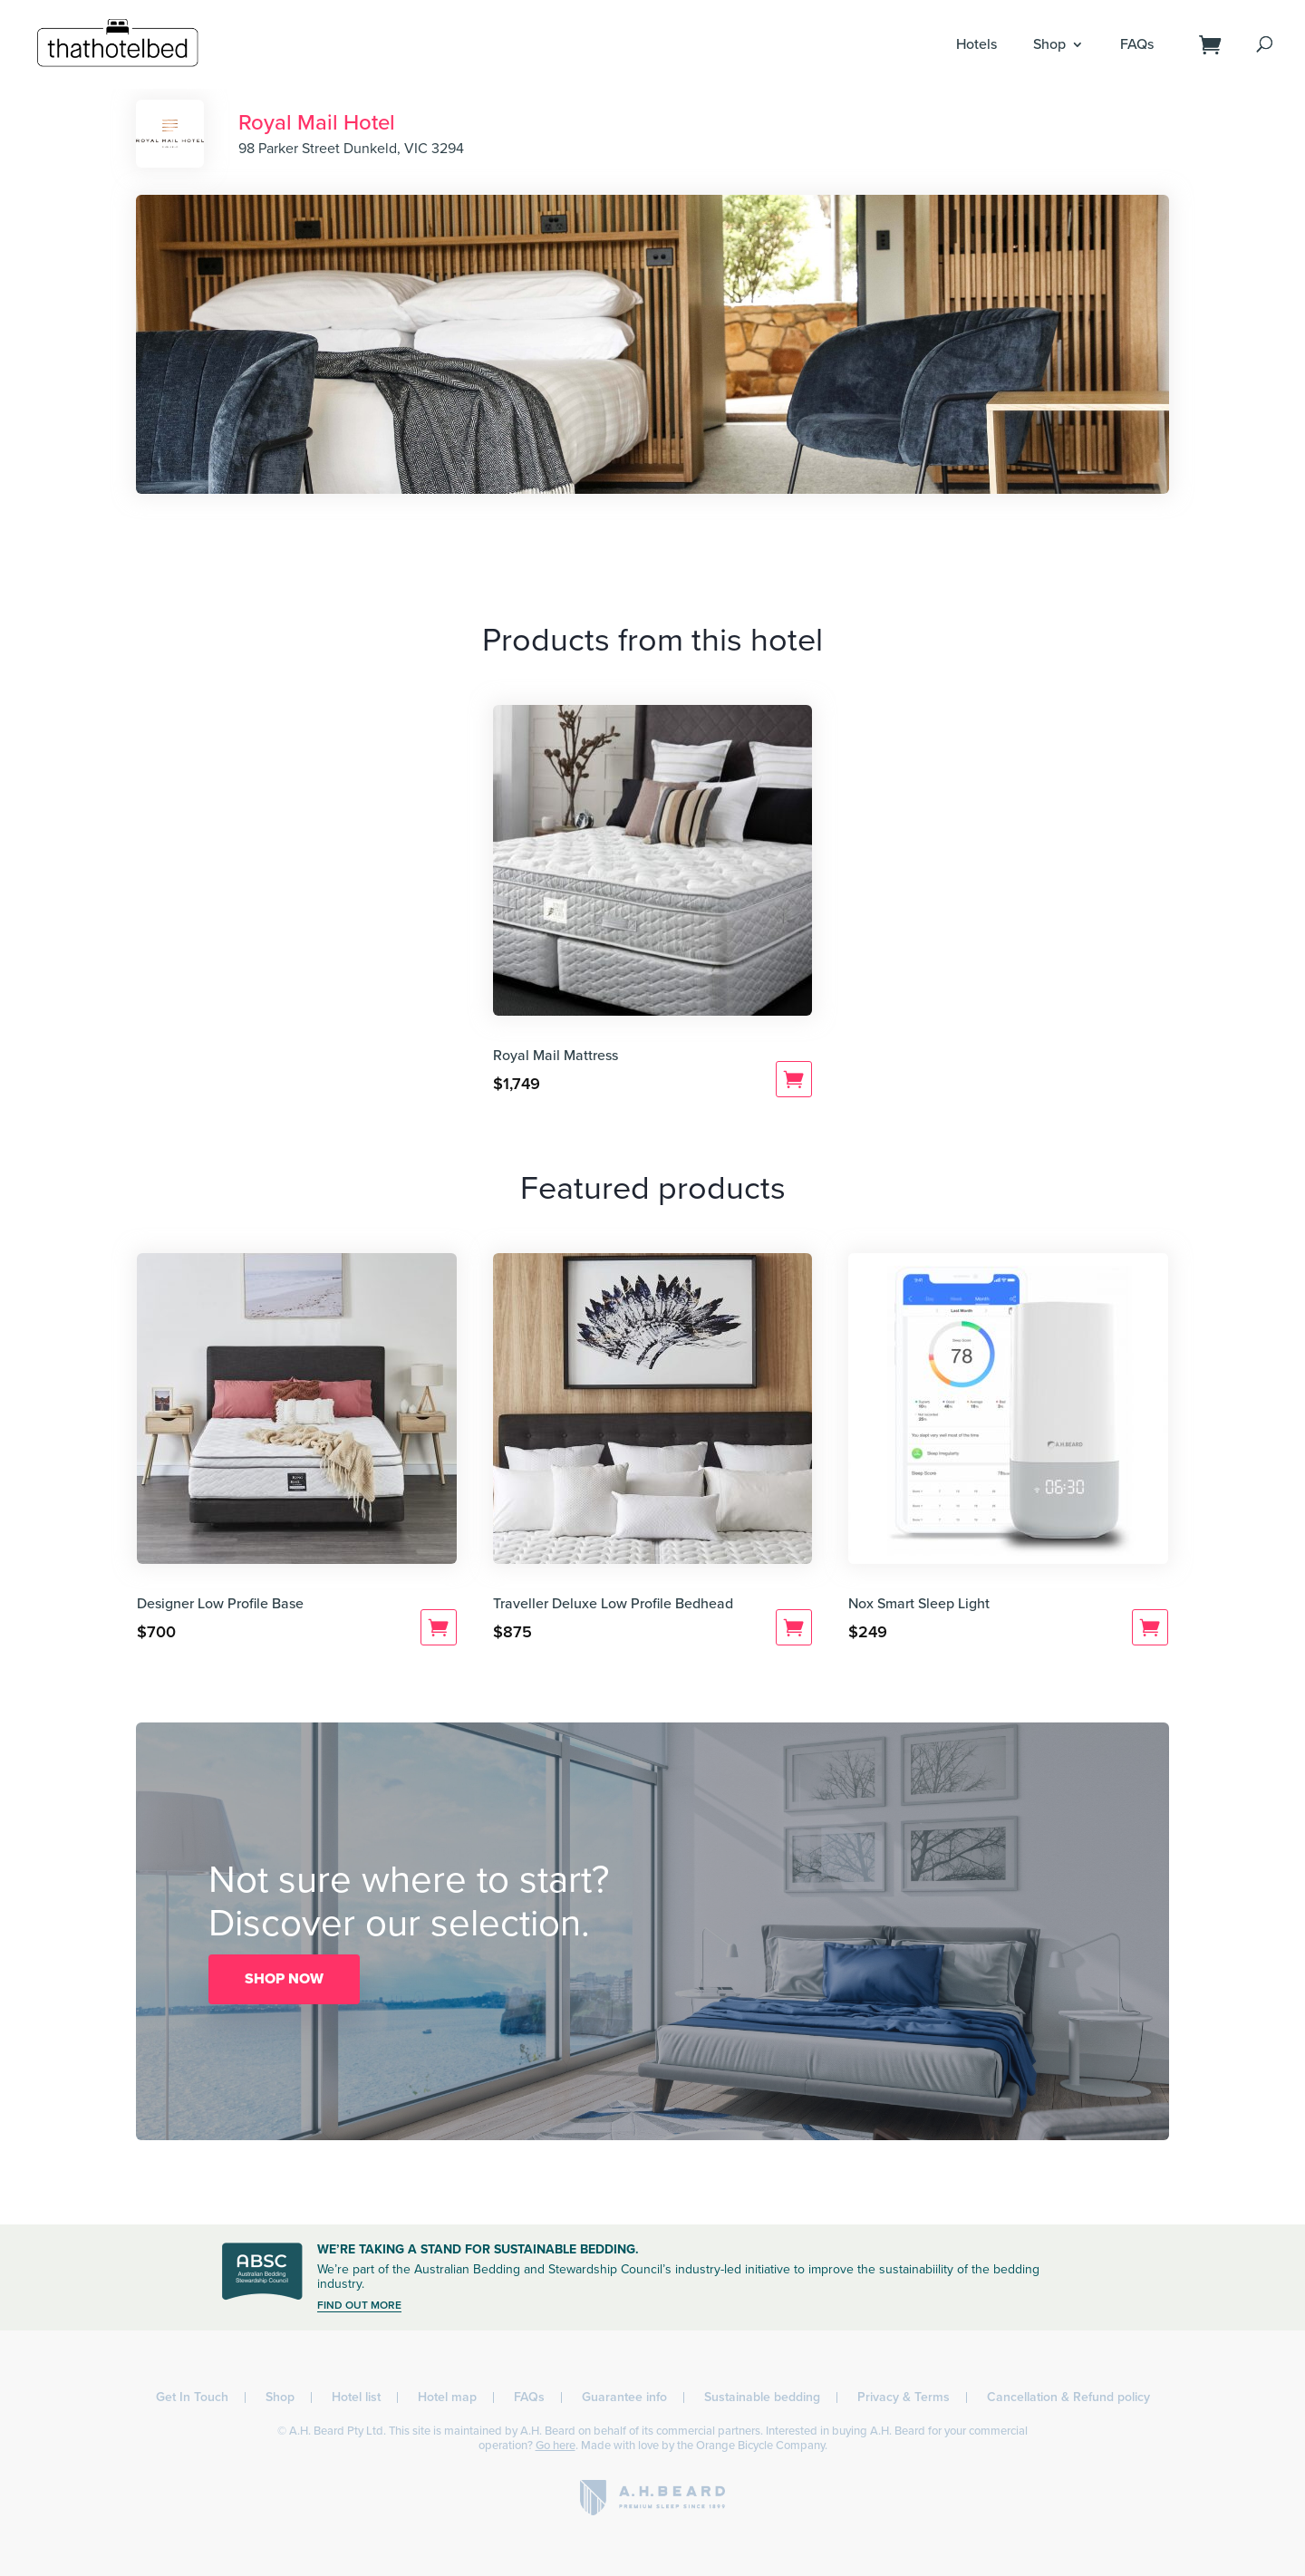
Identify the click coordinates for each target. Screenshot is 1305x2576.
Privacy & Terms (903, 2397)
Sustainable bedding (762, 2397)
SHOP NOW (284, 1979)
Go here (555, 2445)
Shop (1049, 44)
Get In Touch (192, 2397)
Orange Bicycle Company (760, 2445)
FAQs (1137, 44)
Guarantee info (624, 2397)
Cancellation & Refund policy (1068, 2397)
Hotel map (447, 2397)
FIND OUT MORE (359, 2305)
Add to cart (794, 1079)
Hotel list (356, 2397)
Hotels (976, 44)
